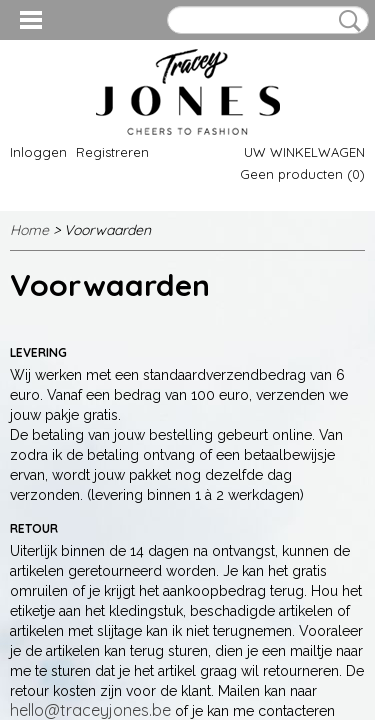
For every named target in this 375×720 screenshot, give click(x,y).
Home (29, 230)
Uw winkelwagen (304, 152)
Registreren (112, 152)
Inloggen (38, 152)
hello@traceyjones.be (90, 710)
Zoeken (346, 21)
